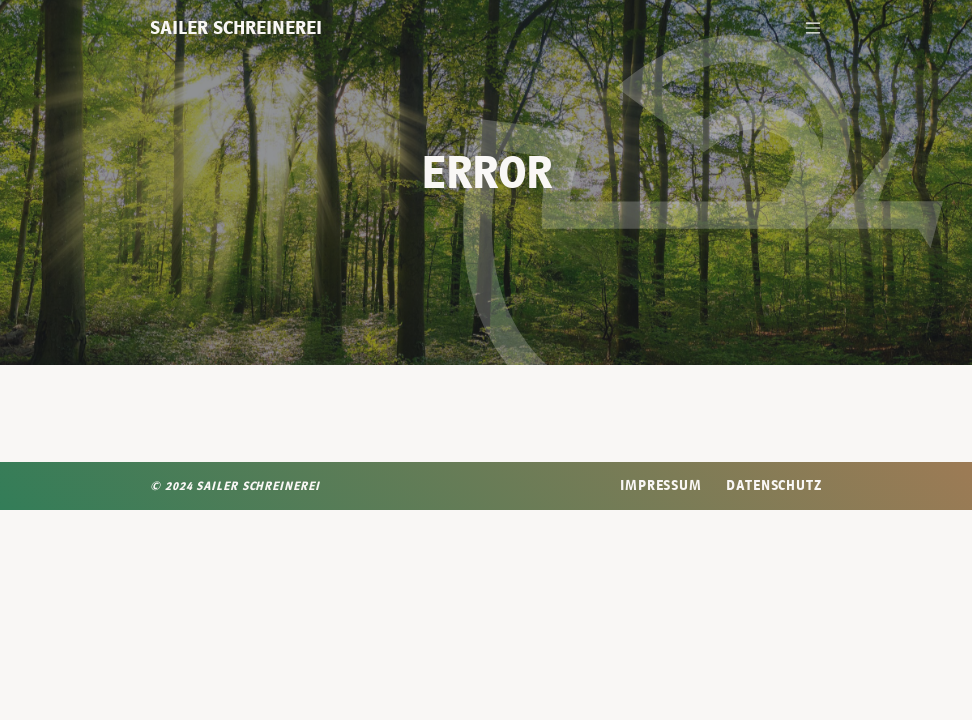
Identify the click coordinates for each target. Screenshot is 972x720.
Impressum (661, 485)
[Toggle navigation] (813, 28)
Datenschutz (774, 485)
